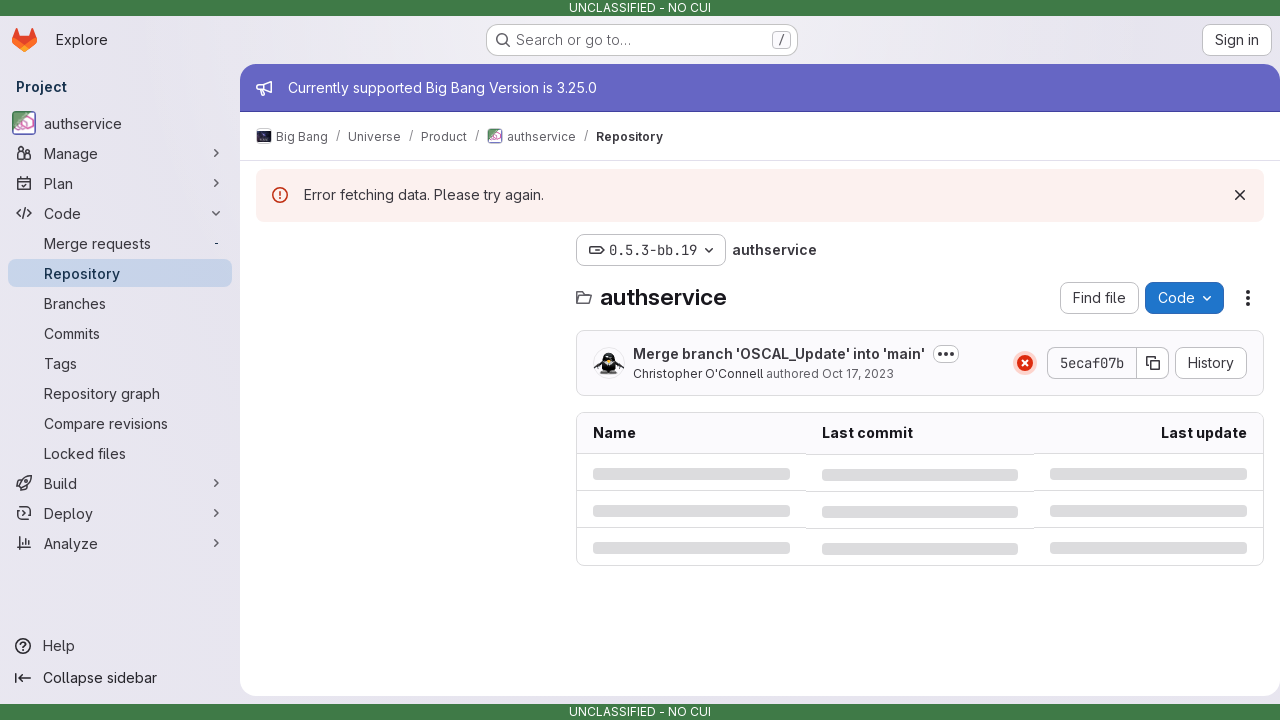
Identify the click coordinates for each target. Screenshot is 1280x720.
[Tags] (120, 363)
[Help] (120, 646)
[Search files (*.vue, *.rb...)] (406, 290)
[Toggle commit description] (946, 354)
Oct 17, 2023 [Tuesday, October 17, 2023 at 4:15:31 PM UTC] (858, 373)
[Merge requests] (120, 243)
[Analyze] (120, 543)
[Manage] (120, 153)
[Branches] (120, 303)
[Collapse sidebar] (120, 678)
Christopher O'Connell (698, 373)
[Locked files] (120, 453)
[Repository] (120, 273)
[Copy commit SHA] (1145, 363)
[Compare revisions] (120, 423)
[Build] (120, 483)
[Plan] (120, 183)
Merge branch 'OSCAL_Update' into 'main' (779, 353)
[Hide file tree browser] (272, 250)
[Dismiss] (1232, 195)
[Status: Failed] (1017, 363)
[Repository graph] (120, 393)
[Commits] (120, 333)
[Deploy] (120, 513)
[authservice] (120, 123)
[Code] (120, 213)
